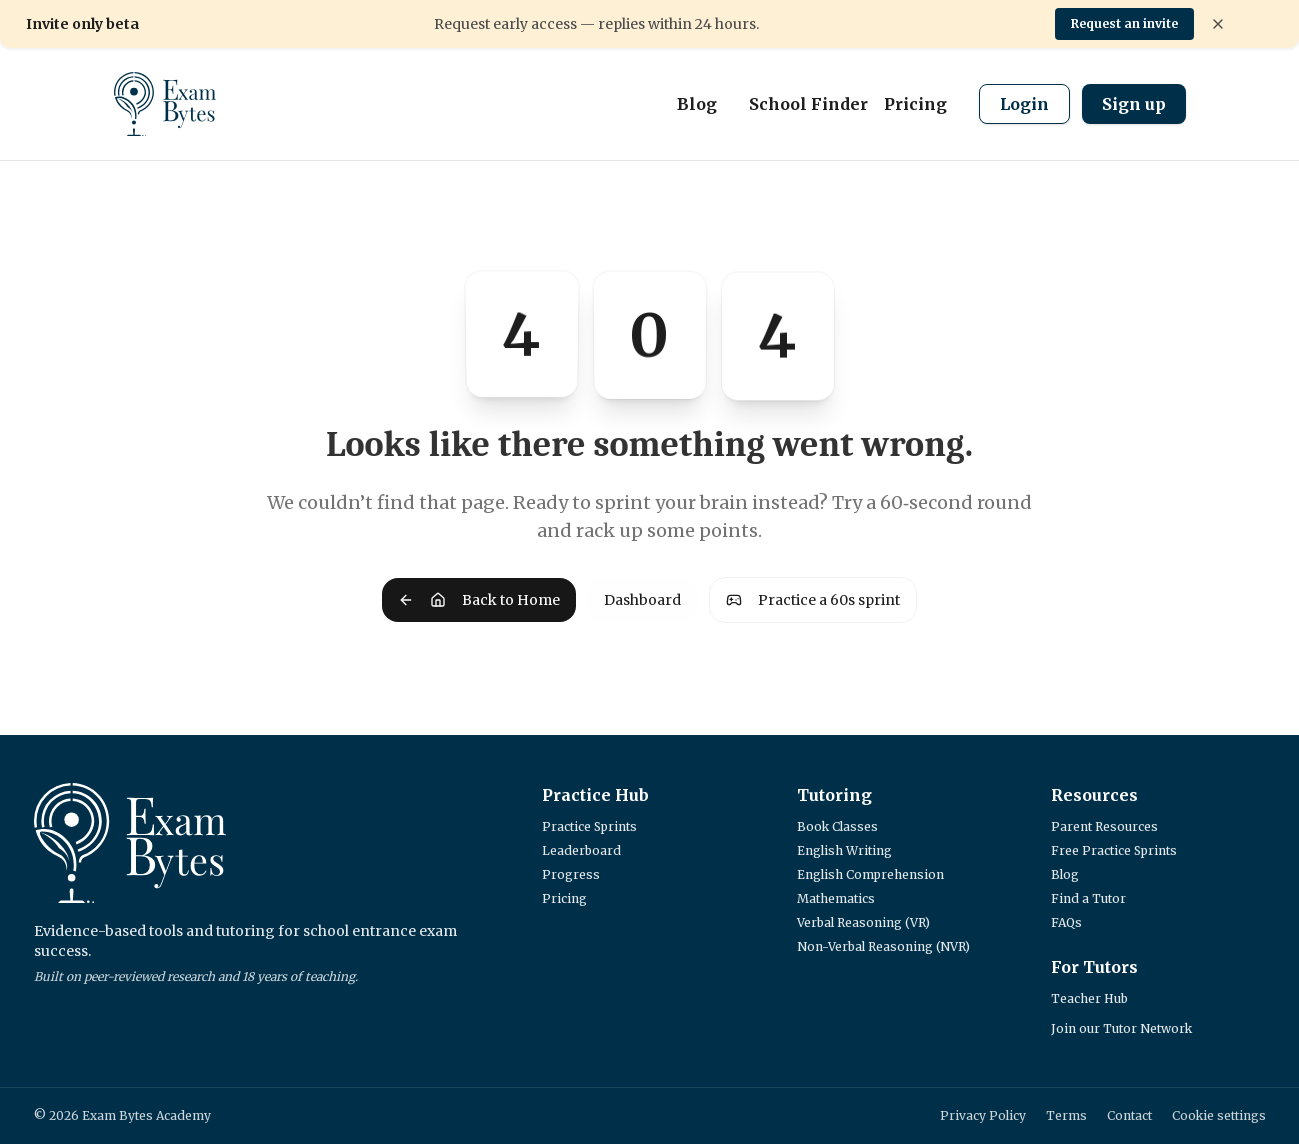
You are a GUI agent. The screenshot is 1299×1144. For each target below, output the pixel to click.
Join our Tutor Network (1121, 1028)
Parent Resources (1104, 826)
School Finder (808, 104)
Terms (1066, 1115)
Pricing (915, 104)
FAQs (1066, 922)
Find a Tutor (1088, 898)
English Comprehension (870, 874)
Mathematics (836, 898)
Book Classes (837, 826)
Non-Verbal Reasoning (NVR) (883, 946)
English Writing (844, 850)
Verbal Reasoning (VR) (863, 922)
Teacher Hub (1089, 998)
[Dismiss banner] (1218, 24)
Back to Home (479, 600)
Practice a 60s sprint (813, 600)
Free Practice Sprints (1114, 850)
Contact (1129, 1115)
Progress (571, 874)
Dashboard (642, 600)
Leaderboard (581, 850)
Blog (697, 104)
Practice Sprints (589, 826)
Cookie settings (1219, 1115)
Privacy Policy (983, 1115)
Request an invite (1124, 23)
